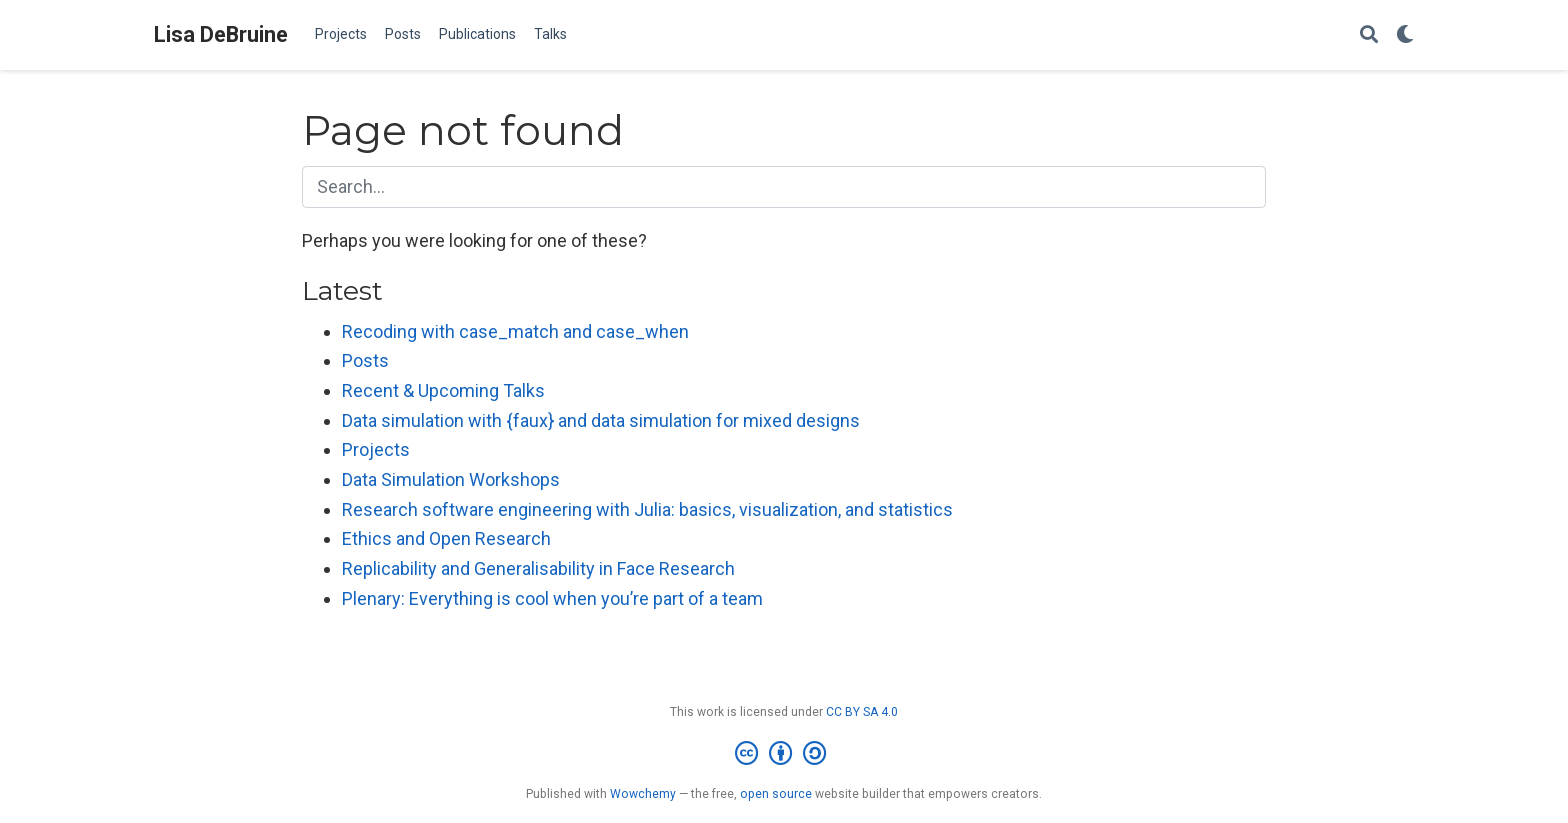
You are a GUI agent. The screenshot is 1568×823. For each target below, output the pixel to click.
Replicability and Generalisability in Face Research (538, 568)
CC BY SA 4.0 (862, 712)
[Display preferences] (1405, 35)
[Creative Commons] (784, 754)
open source (776, 794)
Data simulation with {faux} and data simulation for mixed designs (601, 420)
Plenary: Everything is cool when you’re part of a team (552, 598)
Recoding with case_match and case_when (515, 331)
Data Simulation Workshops (451, 479)
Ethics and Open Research (446, 538)
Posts (365, 360)
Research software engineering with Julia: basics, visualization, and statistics (647, 509)
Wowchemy (643, 794)
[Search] (1369, 35)
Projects (376, 449)
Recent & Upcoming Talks (443, 390)
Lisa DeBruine (221, 34)
